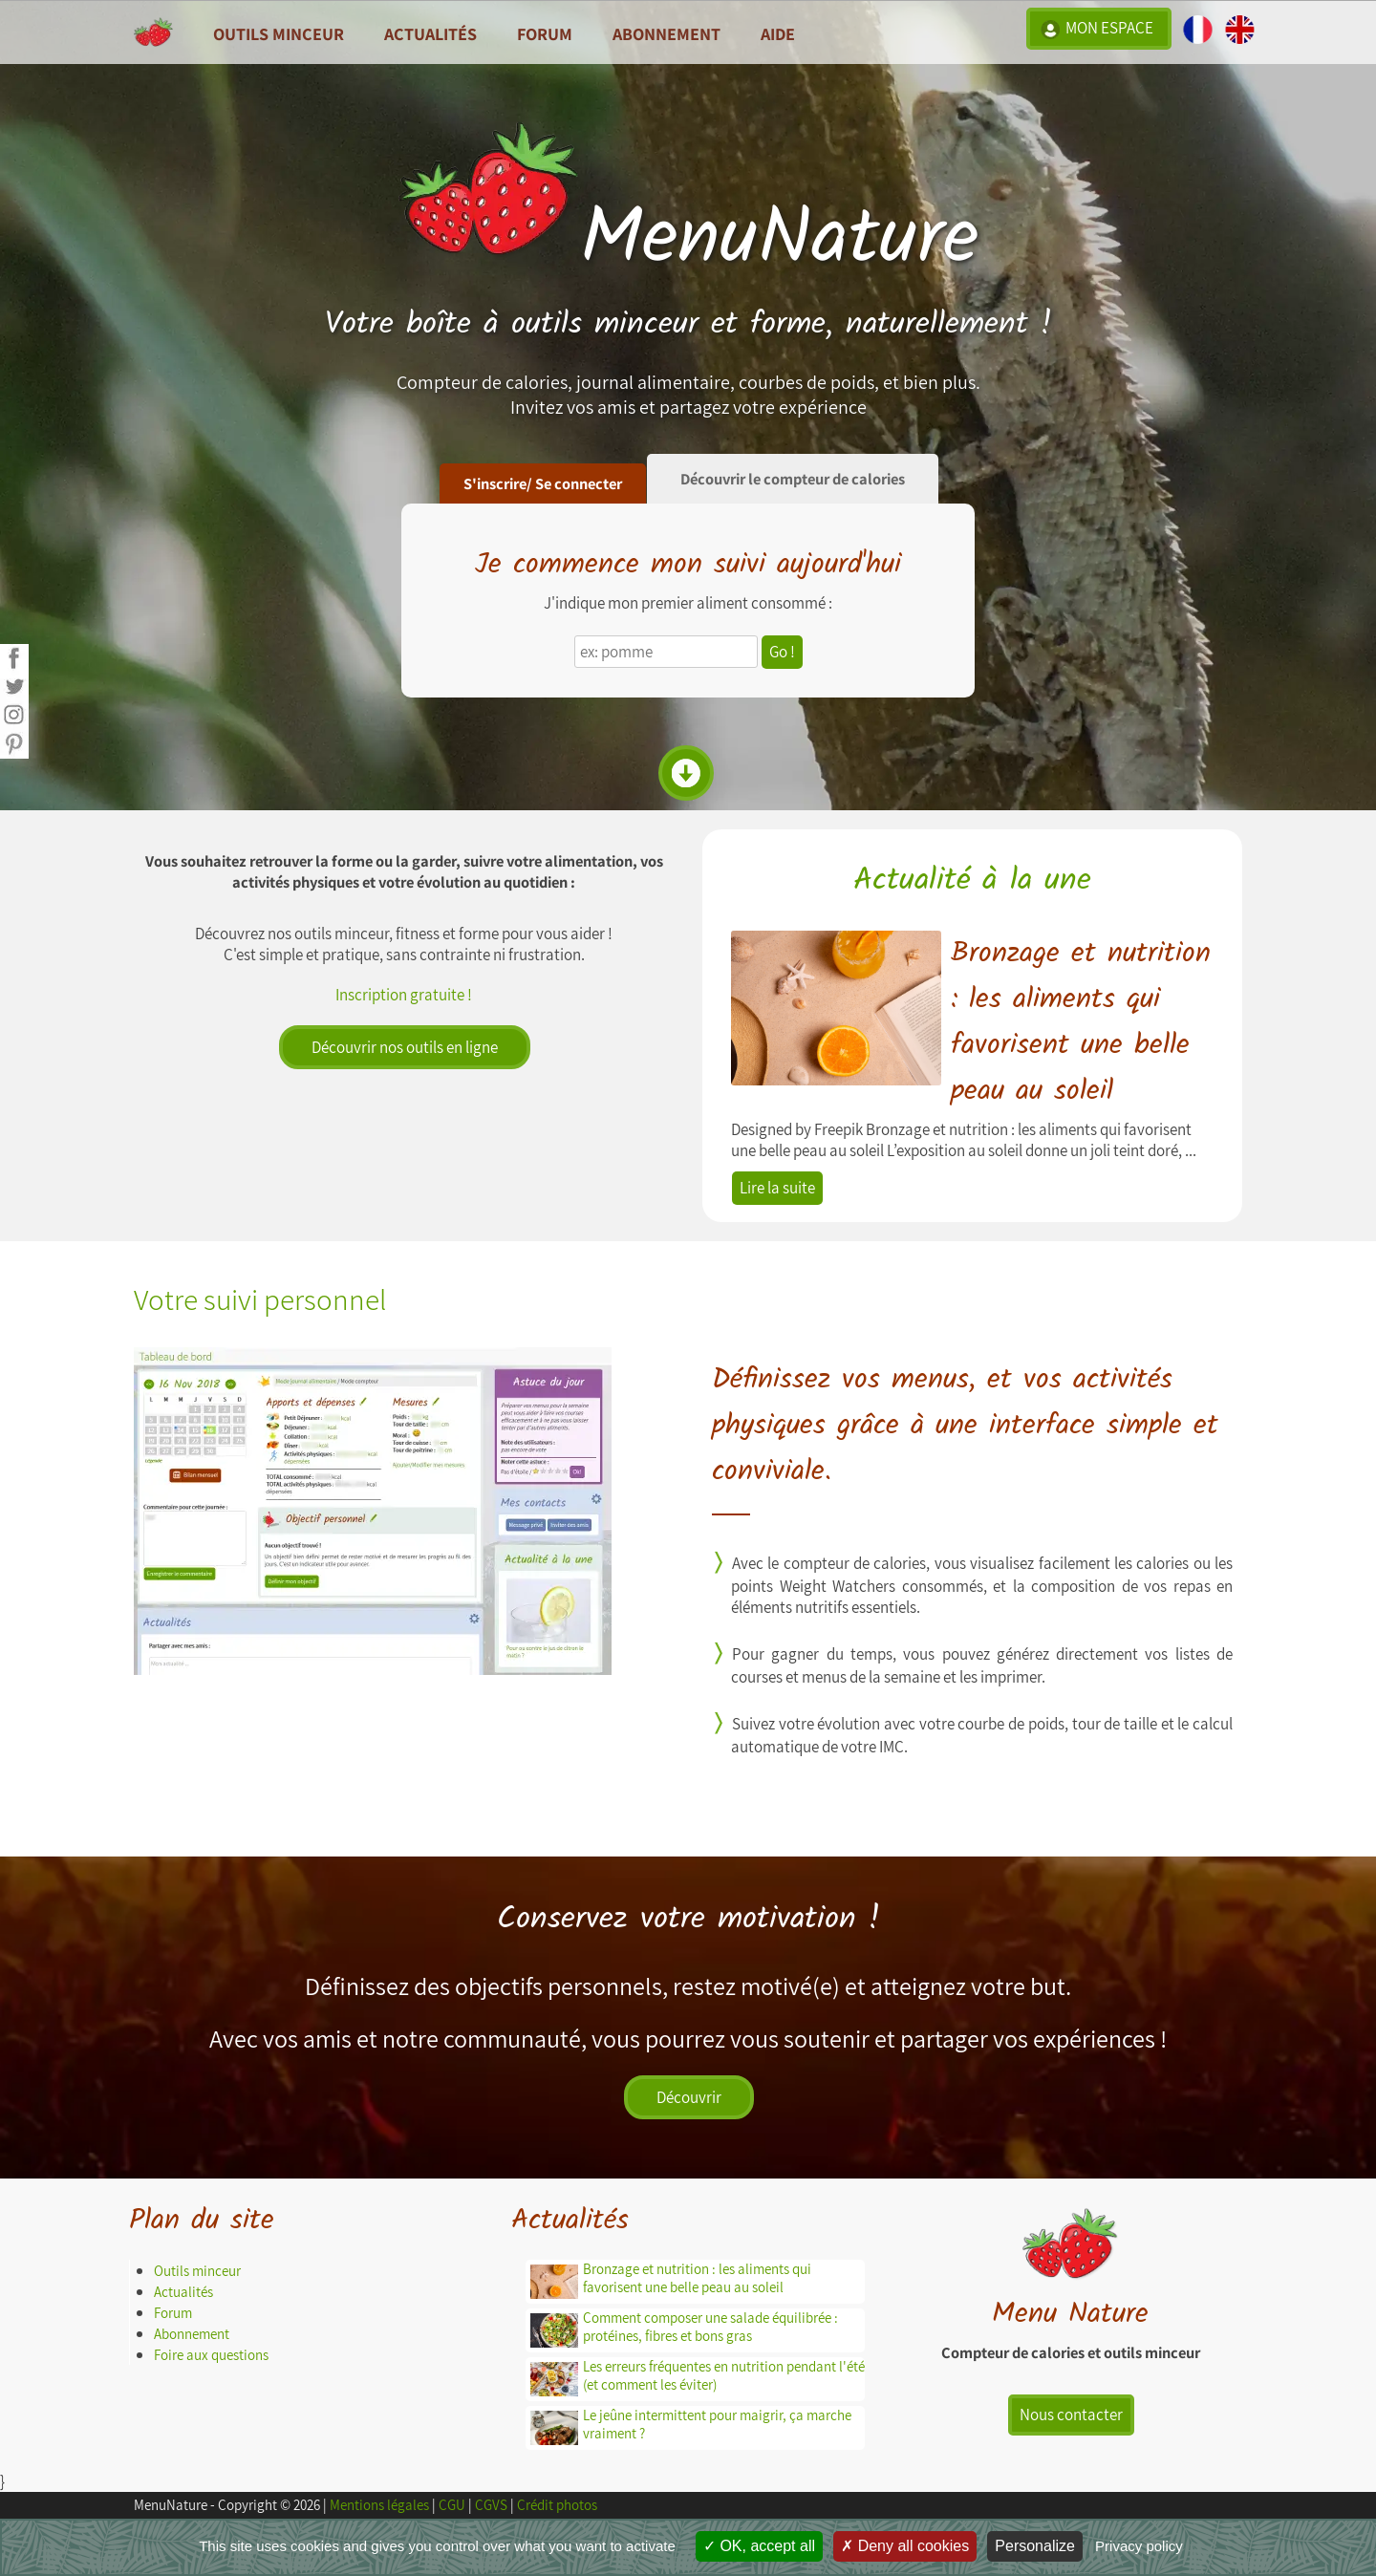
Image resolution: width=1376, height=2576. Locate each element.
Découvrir (688, 2097)
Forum (544, 33)
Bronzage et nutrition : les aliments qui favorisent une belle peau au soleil (1081, 1022)
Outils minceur (197, 2271)
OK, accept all (759, 2546)
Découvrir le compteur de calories (792, 478)
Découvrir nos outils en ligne (405, 1047)
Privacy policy (1139, 2546)
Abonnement (666, 33)
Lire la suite (777, 1187)
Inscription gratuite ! (403, 994)
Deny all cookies (905, 2546)
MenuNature (688, 239)
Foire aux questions (211, 2355)
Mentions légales (379, 2505)
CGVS (491, 2505)
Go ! (782, 651)
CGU (452, 2505)
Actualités (183, 2292)
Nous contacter (1071, 2414)
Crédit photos (557, 2505)
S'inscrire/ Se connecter (542, 483)
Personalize (1035, 2546)
